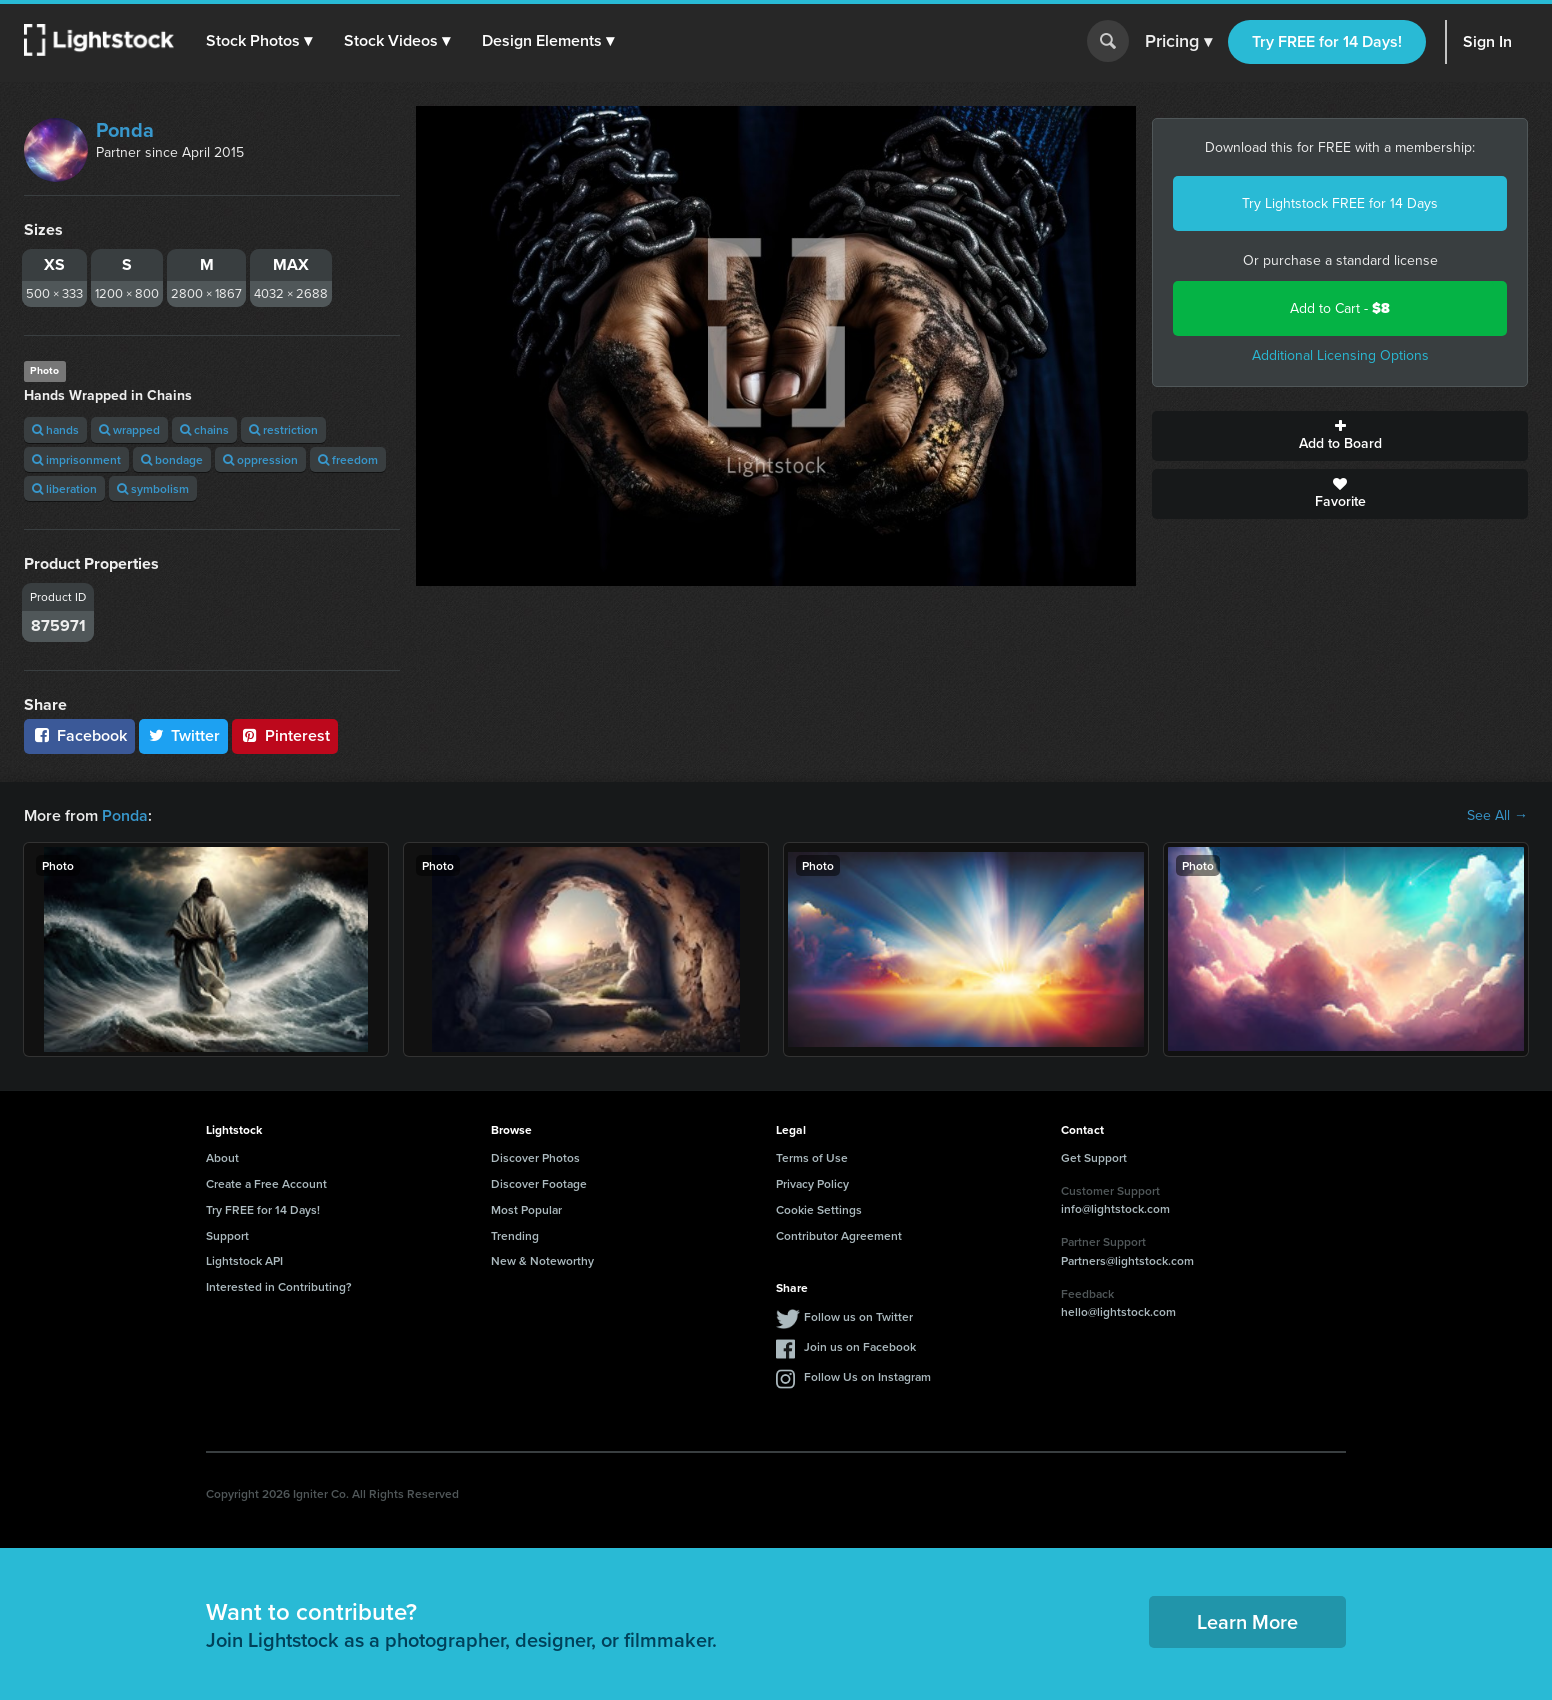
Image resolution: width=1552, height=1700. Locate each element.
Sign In (1487, 41)
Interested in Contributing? (279, 1286)
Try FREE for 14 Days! (1327, 41)
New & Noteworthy (542, 1260)
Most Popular (526, 1209)
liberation (64, 488)
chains (204, 429)
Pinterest (285, 735)
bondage (172, 459)
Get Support (1094, 1157)
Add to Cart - (1340, 308)
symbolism (153, 488)
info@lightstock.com (1115, 1208)
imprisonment (76, 459)
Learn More (1247, 1621)
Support (227, 1235)
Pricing (1178, 42)
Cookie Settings (819, 1209)
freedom (348, 459)
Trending (515, 1235)
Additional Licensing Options (1340, 355)
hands (55, 429)
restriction (283, 429)
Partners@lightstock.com (1127, 1260)
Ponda (125, 130)
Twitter (184, 735)
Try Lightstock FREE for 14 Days (1340, 203)
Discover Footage (539, 1183)
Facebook (79, 735)
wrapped (129, 429)
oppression (260, 459)
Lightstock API (244, 1260)
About (222, 1157)
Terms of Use (812, 1157)
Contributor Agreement (839, 1235)
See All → (1497, 816)
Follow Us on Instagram (867, 1376)
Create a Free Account (266, 1183)
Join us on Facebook (860, 1346)
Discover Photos (535, 1157)
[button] (259, 41)
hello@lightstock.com (1118, 1311)
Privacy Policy (812, 1183)
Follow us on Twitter (858, 1316)
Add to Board (1340, 436)
